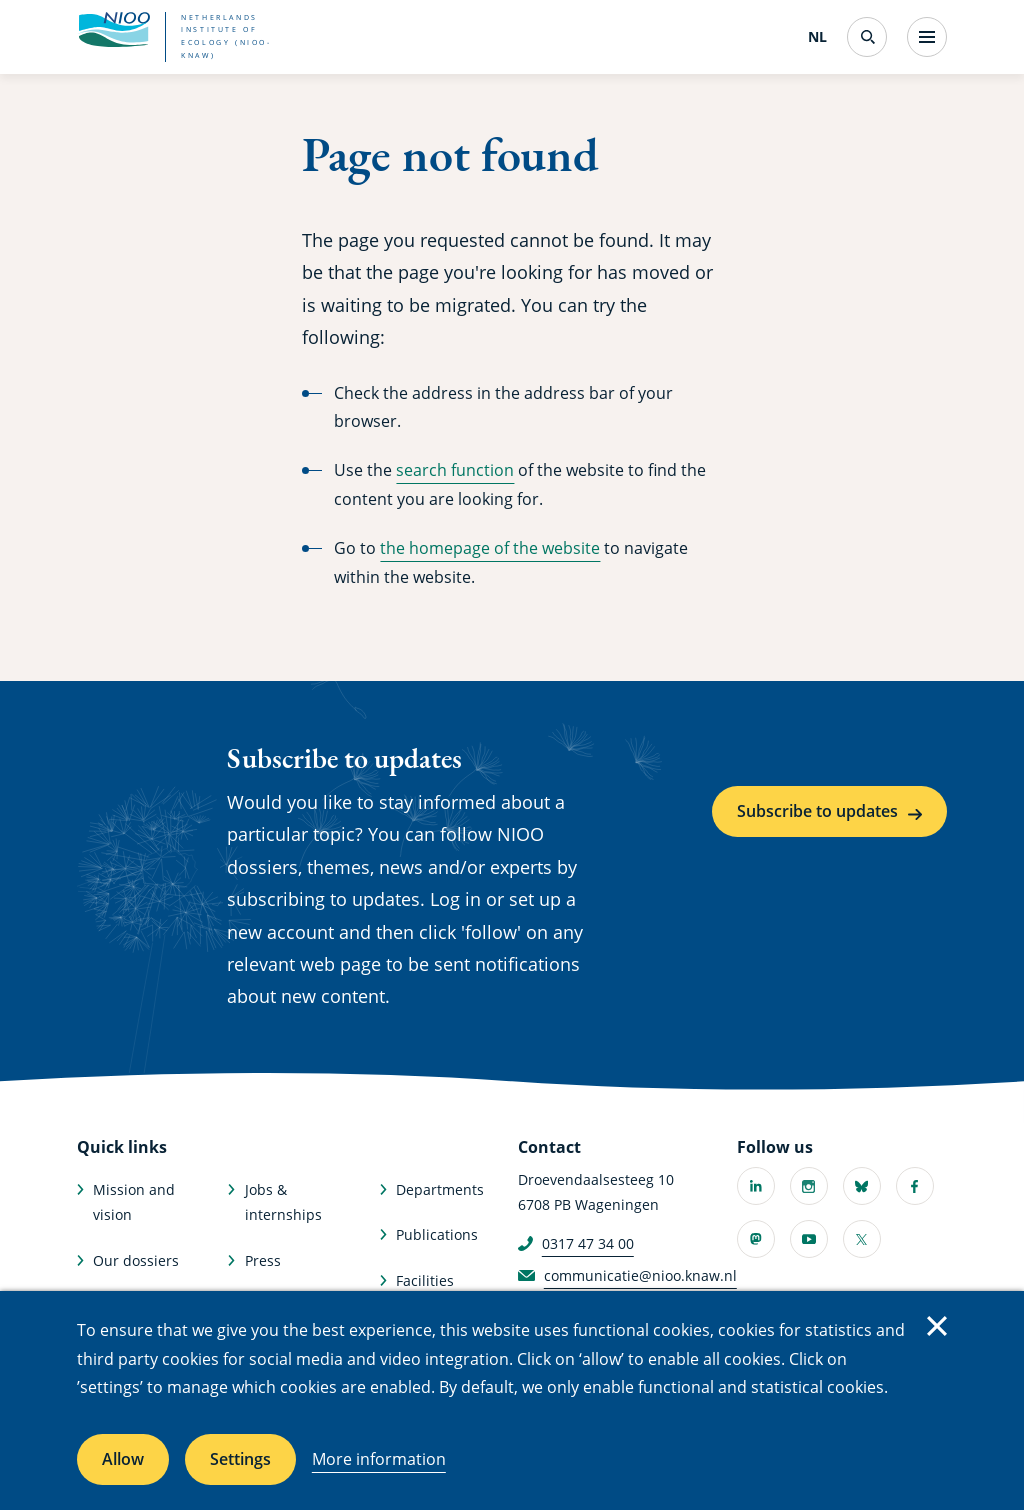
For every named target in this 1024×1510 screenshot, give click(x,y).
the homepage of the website (490, 548)
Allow (123, 1459)
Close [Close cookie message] (937, 1326)
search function (455, 470)
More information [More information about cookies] (379, 1459)
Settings (240, 1459)
